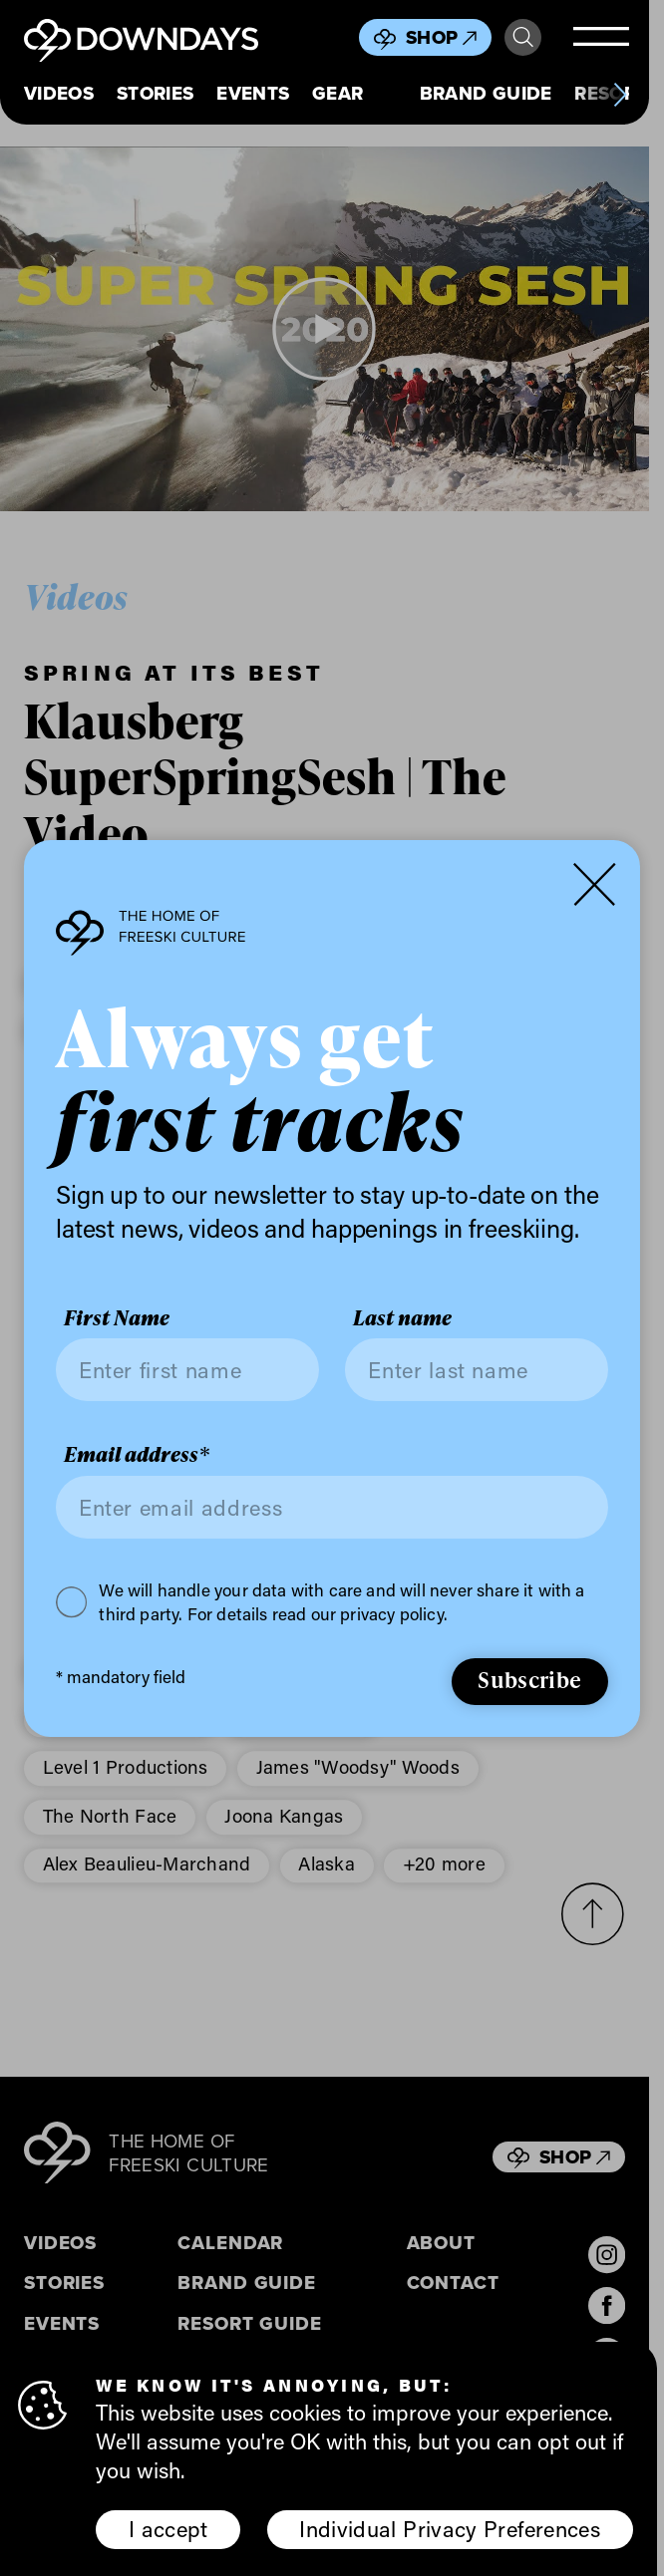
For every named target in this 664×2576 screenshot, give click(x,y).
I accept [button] (168, 2528)
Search (522, 37)
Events (252, 94)
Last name (402, 1316)
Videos (59, 94)
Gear (338, 94)
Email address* (136, 1454)
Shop (441, 37)
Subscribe (529, 1679)
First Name (116, 1316)
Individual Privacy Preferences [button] (449, 2528)
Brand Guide (486, 94)
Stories (155, 94)
